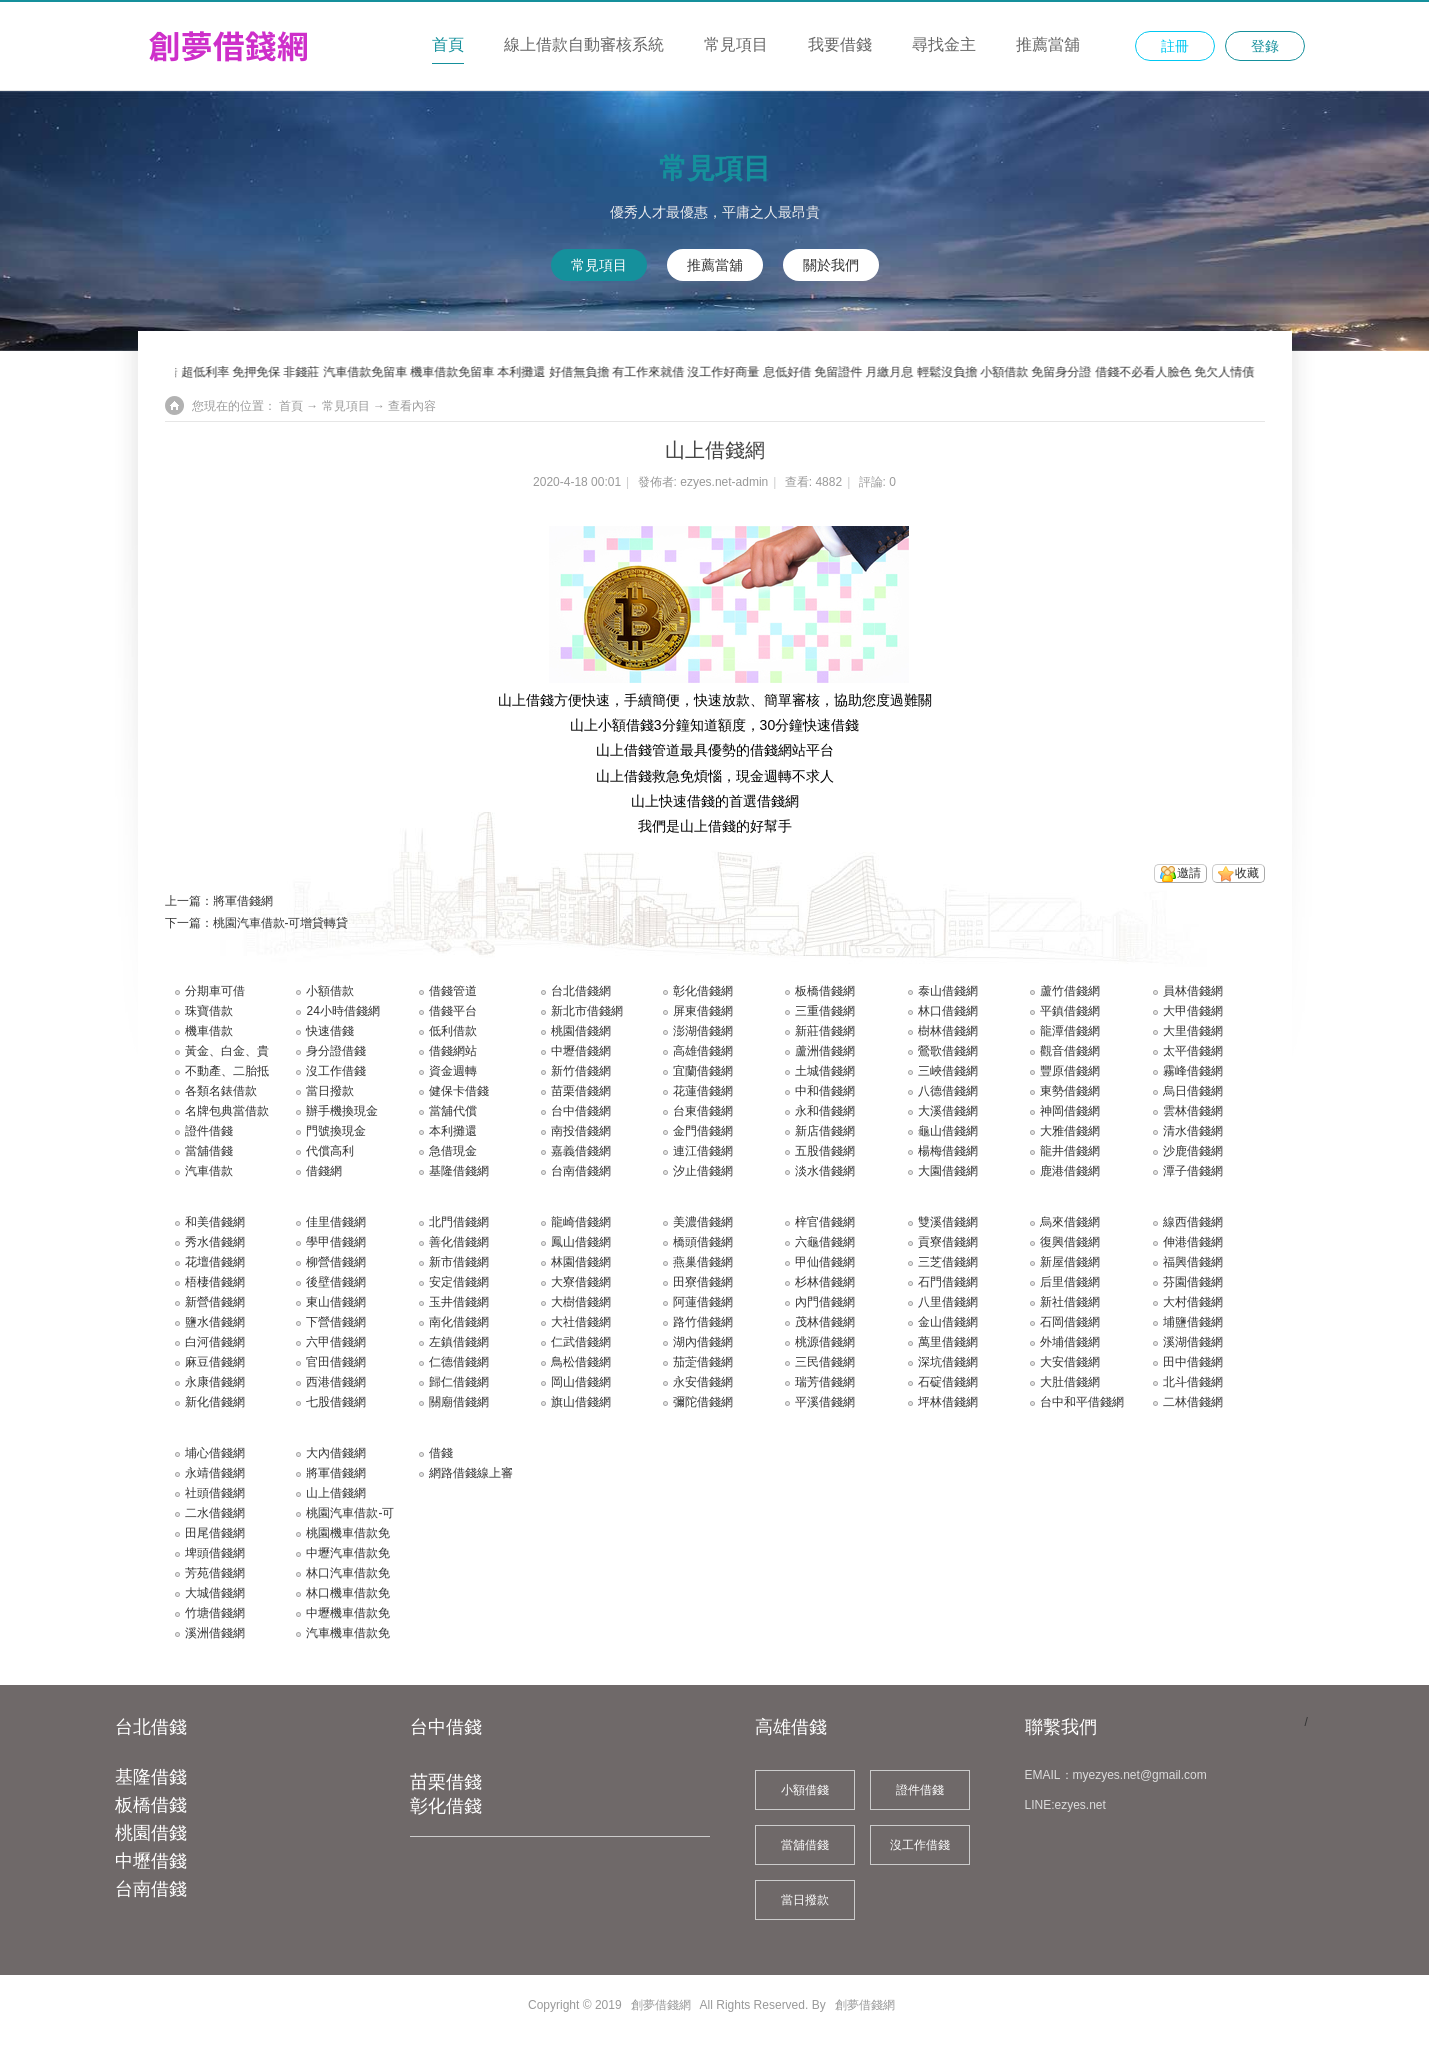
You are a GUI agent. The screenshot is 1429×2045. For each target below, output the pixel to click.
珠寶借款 (209, 1011)
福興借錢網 (1193, 1262)
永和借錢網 (825, 1111)
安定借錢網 (459, 1282)
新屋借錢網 (1070, 1262)
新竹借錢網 (581, 1071)
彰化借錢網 (703, 991)
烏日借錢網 (1193, 1091)
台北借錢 (151, 1727)
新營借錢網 (215, 1302)
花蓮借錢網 (703, 1091)
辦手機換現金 (342, 1111)
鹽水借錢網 (215, 1322)
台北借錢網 (581, 991)
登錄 (1265, 46)
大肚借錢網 (1070, 1382)
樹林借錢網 (948, 1031)
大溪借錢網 (948, 1111)
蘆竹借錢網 (1070, 991)
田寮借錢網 (703, 1282)
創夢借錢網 (661, 2005)
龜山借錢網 (948, 1131)
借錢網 (324, 1171)
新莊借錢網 (825, 1031)
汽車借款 (209, 1171)
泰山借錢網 (948, 991)
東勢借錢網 (1070, 1091)
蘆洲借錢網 (825, 1051)
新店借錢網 (825, 1131)
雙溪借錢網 (948, 1222)
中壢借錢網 (581, 1051)
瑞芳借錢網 (825, 1382)
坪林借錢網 (948, 1402)
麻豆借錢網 (215, 1362)
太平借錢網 (1193, 1051)
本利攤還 (453, 1131)
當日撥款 (330, 1091)
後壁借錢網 (336, 1282)
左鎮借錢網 (459, 1342)
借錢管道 (453, 991)
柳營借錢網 (336, 1262)
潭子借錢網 (1193, 1171)
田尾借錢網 (215, 1533)
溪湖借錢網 (1193, 1342)
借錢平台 (453, 1011)
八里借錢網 (948, 1302)
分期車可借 (215, 991)
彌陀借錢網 (703, 1402)
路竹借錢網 (703, 1322)
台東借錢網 (703, 1111)
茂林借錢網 (825, 1322)
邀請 (1189, 873)
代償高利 (330, 1151)
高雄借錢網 (703, 1051)
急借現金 (453, 1151)
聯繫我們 (1061, 1727)
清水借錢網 (1193, 1131)
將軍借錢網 (243, 901)
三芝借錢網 (948, 1262)
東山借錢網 (336, 1302)
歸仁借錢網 (459, 1382)
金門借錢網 (703, 1131)
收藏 (1247, 873)
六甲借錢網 (336, 1342)
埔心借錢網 (215, 1453)
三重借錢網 (825, 1011)
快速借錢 (330, 1031)
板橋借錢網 (825, 991)
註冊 (1175, 46)
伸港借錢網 (1193, 1242)
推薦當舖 (1048, 44)
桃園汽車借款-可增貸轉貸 (281, 923)
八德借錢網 (948, 1091)
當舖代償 (453, 1111)
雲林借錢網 (1193, 1111)
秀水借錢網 (215, 1242)
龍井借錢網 (1070, 1151)
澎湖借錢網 (703, 1031)
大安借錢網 (1070, 1362)
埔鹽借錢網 (1193, 1322)
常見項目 (736, 44)
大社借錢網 (581, 1322)
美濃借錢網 (703, 1222)
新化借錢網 (215, 1402)
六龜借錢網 (825, 1242)
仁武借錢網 (581, 1342)
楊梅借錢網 (948, 1151)
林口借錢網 (948, 1011)
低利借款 (453, 1031)
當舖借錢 (209, 1151)
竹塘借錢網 (215, 1613)
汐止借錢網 (703, 1171)
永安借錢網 (703, 1382)
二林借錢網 (1193, 1402)
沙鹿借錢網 (1193, 1151)
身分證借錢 (336, 1051)
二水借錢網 (215, 1513)
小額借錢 (805, 1790)
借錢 (441, 1453)
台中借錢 (446, 1727)
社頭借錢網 (215, 1493)
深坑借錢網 (948, 1362)
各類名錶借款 (221, 1091)
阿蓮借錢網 (703, 1302)
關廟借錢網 (459, 1402)
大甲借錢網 (1193, 1011)
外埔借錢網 (1070, 1342)
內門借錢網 (825, 1302)
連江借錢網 (703, 1151)
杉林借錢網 (825, 1282)
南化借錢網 (459, 1322)
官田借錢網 (336, 1362)
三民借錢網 (825, 1362)
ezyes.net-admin (724, 482)
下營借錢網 (336, 1322)
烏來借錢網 (1070, 1222)
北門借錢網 (459, 1222)
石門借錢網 (948, 1282)
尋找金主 (944, 44)
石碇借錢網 (948, 1382)
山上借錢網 (336, 1493)
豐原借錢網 (1070, 1071)
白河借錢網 (215, 1342)
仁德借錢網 (459, 1362)
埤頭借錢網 (215, 1553)
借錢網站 (453, 1051)
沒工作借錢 (336, 1071)
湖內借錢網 (703, 1342)
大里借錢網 (1193, 1031)
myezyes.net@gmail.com (1140, 1775)
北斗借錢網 (1193, 1382)
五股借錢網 (825, 1151)
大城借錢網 (215, 1593)
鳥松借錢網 (581, 1362)
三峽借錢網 (948, 1071)
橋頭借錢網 (703, 1242)
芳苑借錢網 (215, 1573)
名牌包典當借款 (227, 1111)
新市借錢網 (459, 1262)
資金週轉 (453, 1071)
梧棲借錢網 (215, 1282)
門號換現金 (336, 1131)
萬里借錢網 (948, 1342)
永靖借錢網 (215, 1473)
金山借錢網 (948, 1322)
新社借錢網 (1070, 1302)
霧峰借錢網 (1193, 1071)
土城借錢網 (825, 1071)
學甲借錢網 (336, 1242)
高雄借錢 (791, 1727)
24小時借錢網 (342, 1011)
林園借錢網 (581, 1262)
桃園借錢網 (581, 1031)
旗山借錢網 (581, 1402)
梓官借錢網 (825, 1222)
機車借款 (209, 1031)
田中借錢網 (1193, 1362)
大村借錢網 (1193, 1302)
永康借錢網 (215, 1382)
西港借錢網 (336, 1382)
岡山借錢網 (581, 1382)
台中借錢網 (581, 1111)
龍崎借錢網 (581, 1222)
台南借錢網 (581, 1171)
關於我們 (831, 265)
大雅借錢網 (1070, 1131)
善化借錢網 (459, 1242)
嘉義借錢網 (581, 1151)
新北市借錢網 (587, 1011)
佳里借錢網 (336, 1222)
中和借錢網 (825, 1091)
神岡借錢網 (1070, 1111)
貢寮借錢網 (948, 1242)
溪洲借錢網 (215, 1633)
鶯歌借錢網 (948, 1051)
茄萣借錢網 (703, 1362)
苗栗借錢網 (581, 1091)
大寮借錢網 (581, 1282)
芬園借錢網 (1193, 1282)
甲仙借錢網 (825, 1262)
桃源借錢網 (825, 1342)
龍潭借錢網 (1070, 1031)
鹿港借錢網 (1070, 1171)
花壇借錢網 (215, 1262)
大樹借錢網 (581, 1302)
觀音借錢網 (1070, 1051)
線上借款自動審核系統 (584, 44)
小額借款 (330, 991)
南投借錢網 (581, 1131)
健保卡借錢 (459, 1091)
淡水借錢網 (825, 1171)
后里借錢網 (1070, 1282)
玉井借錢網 (459, 1302)
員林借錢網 (1193, 991)
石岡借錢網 (1070, 1322)
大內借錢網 (336, 1453)
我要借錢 (840, 44)
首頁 (448, 44)
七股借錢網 (336, 1402)
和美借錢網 (215, 1222)
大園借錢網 (948, 1171)
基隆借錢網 (459, 1171)
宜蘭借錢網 (703, 1071)
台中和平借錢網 (1082, 1402)
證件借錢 (209, 1131)
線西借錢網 (1193, 1222)
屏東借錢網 (703, 1011)
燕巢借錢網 (703, 1262)
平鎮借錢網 (1070, 1011)
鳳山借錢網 (581, 1242)
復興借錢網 (1070, 1242)
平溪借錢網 (825, 1402)
